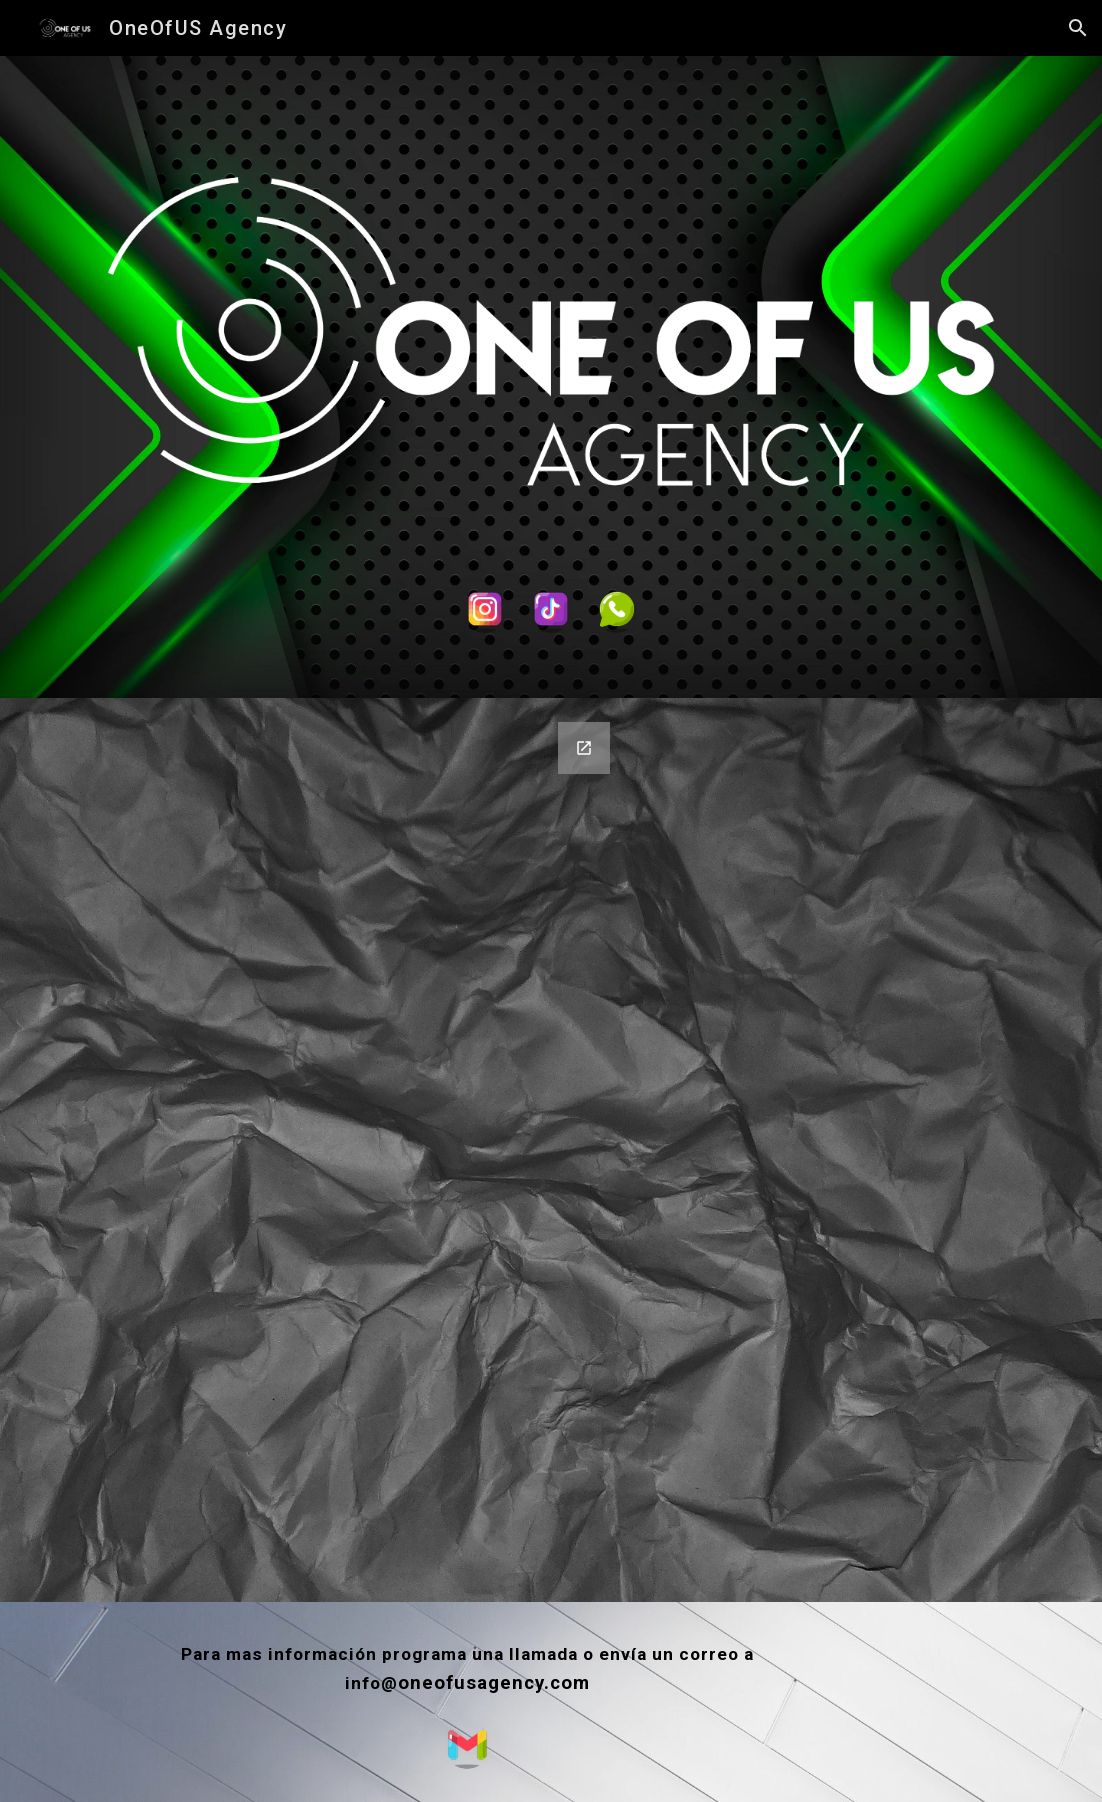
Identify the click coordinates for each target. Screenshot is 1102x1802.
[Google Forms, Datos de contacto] (342, 1150)
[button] (1078, 28)
